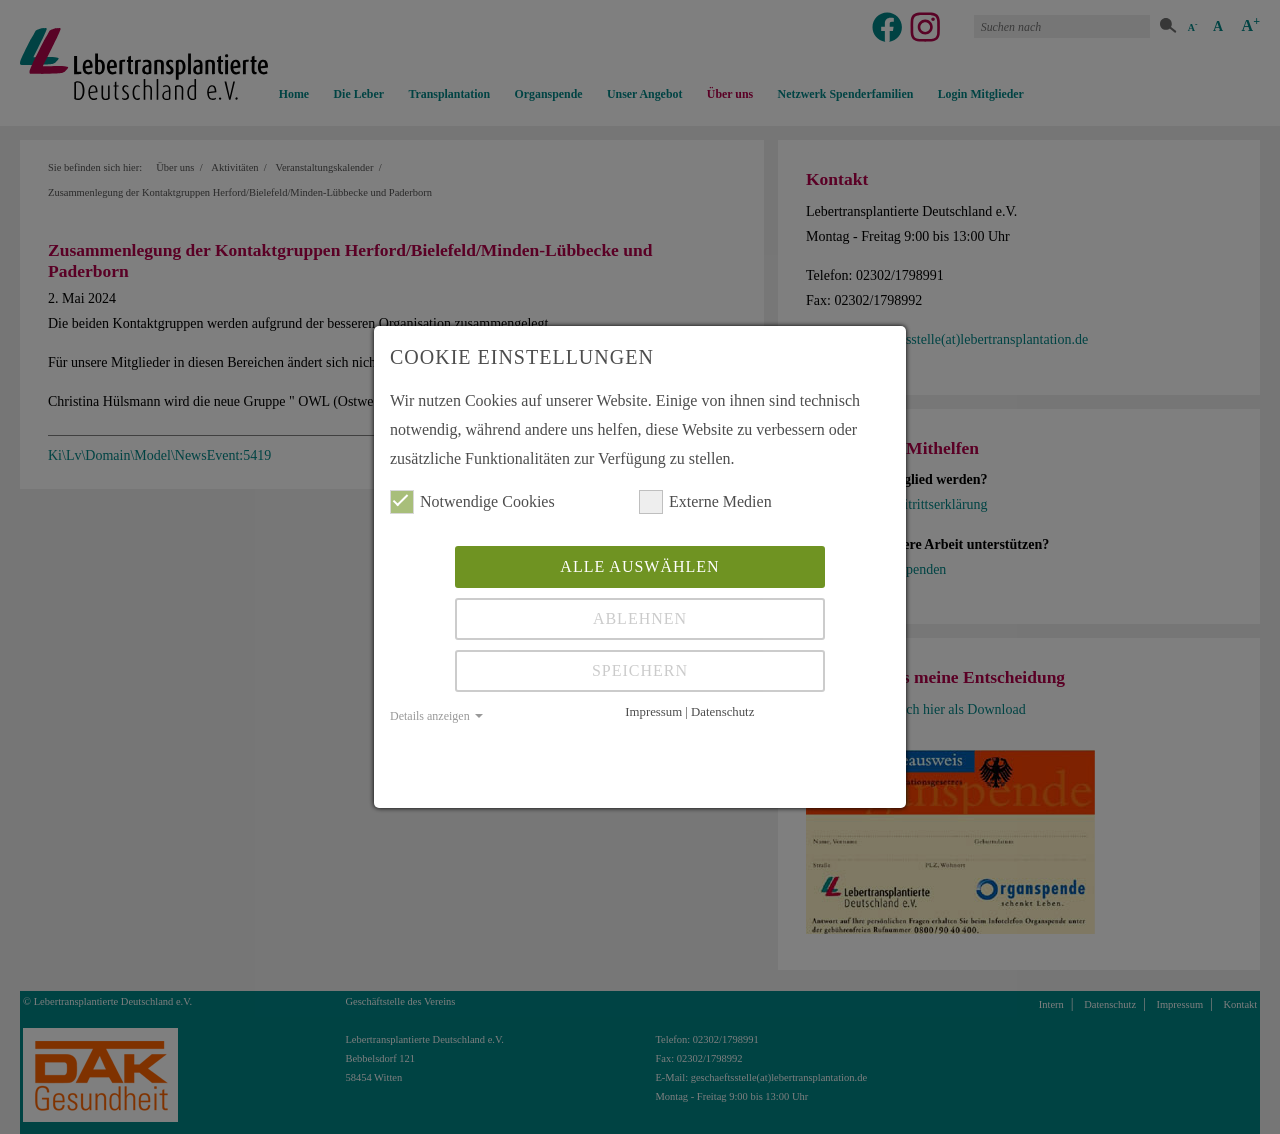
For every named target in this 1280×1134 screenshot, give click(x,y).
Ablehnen (640, 618)
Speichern (640, 670)
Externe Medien (705, 502)
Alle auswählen (639, 566)
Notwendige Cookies (472, 502)
